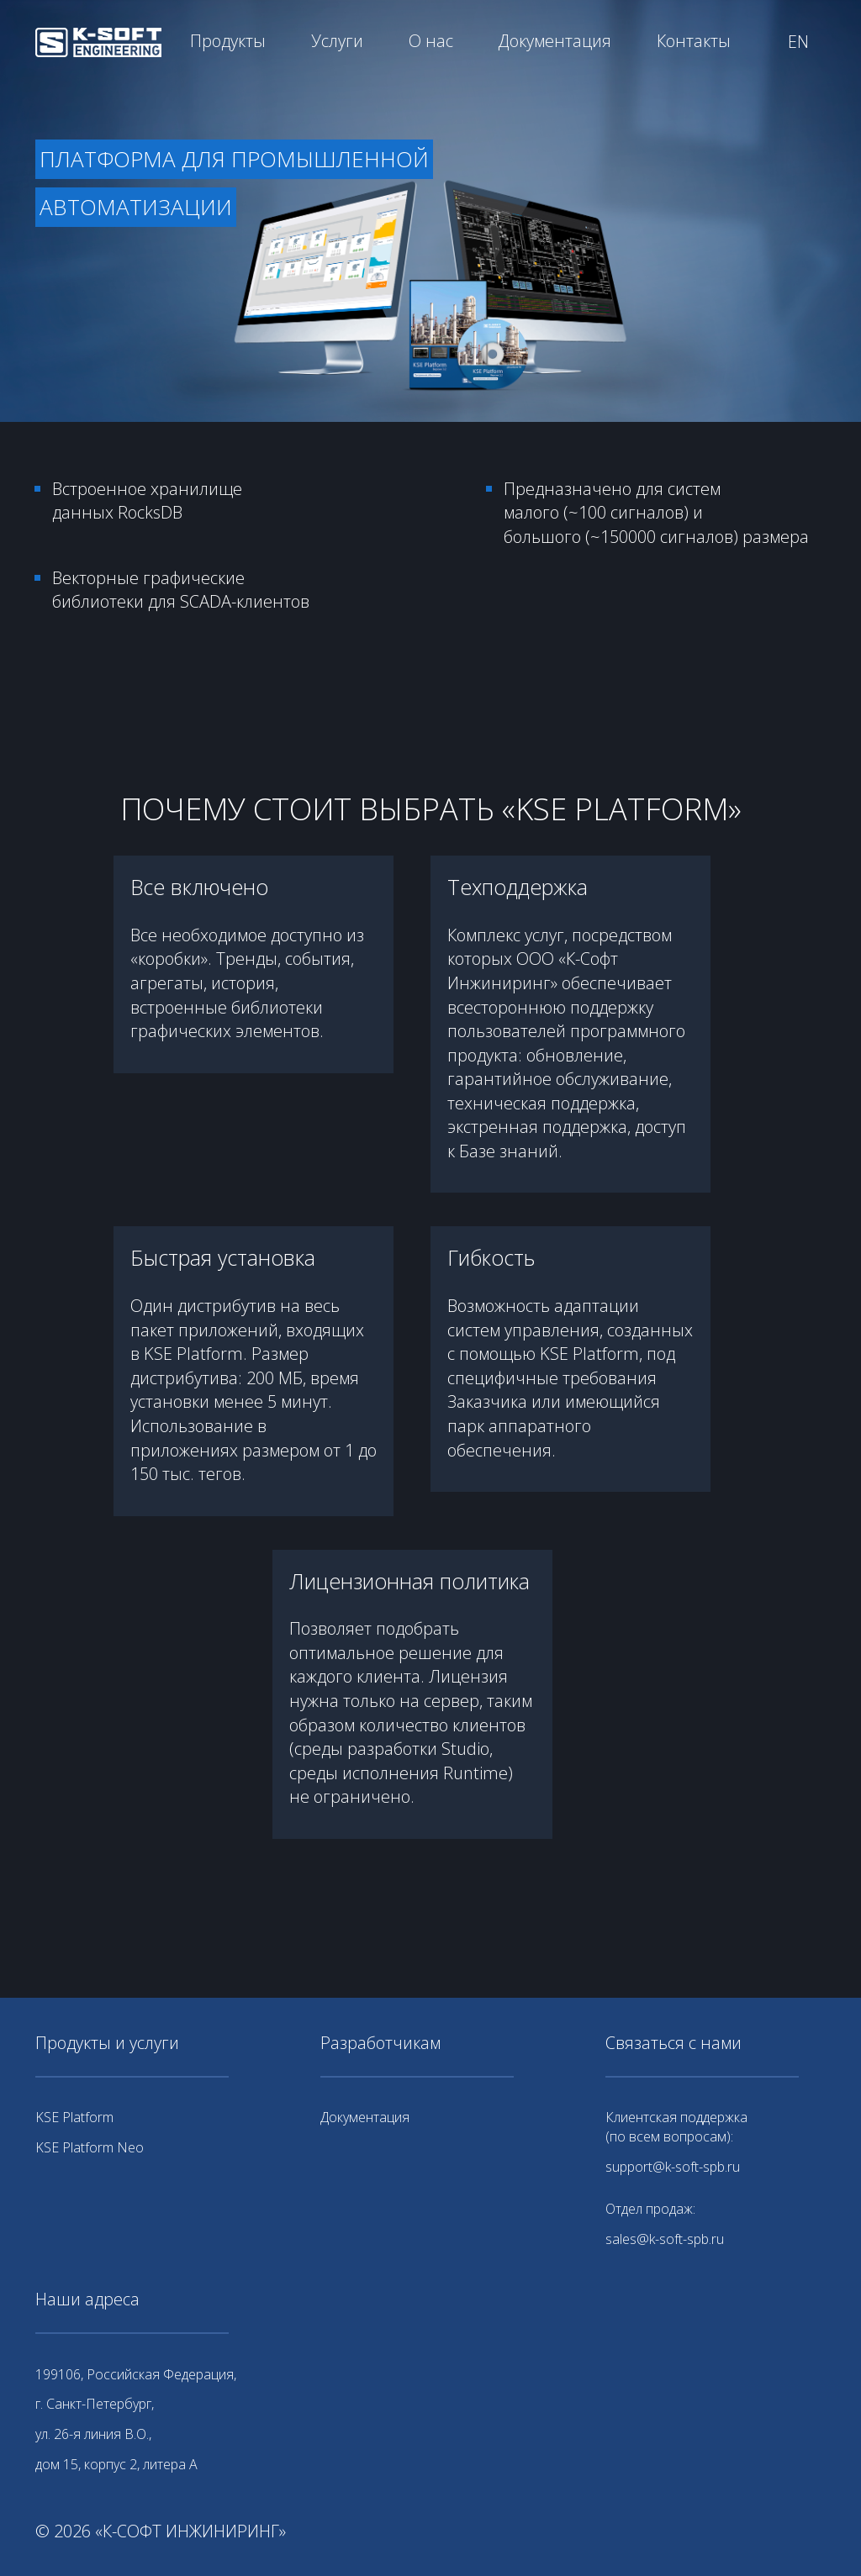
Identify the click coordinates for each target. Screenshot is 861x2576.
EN (798, 41)
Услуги (337, 40)
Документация (554, 40)
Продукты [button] (228, 40)
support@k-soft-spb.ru (672, 2166)
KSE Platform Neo (89, 2147)
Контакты (694, 40)
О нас (431, 40)
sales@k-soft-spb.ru (664, 2239)
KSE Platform (74, 2117)
